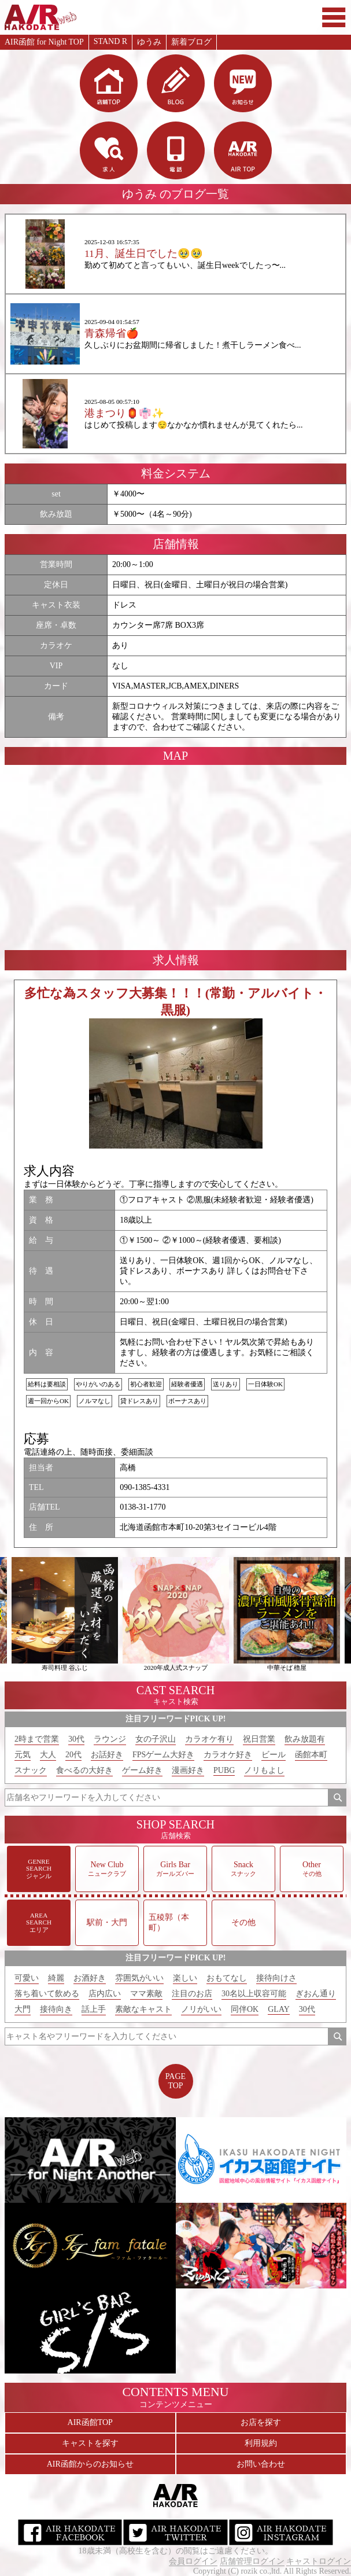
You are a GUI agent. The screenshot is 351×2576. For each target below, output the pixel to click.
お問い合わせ (261, 2464)
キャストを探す (90, 2443)
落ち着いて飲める (46, 1993)
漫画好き (188, 1770)
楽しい (185, 1978)
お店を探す (261, 2422)
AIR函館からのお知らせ (90, 2464)
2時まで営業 (36, 1739)
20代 (73, 1754)
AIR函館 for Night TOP (44, 42)
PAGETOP (175, 2081)
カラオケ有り (209, 1739)
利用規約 (261, 2443)
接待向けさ (276, 1978)
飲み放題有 (305, 1739)
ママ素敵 (146, 1993)
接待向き (56, 2009)
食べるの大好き (84, 1770)
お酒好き (89, 1978)
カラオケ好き (228, 1754)
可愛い (26, 1978)
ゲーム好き (142, 1770)
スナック (30, 1770)
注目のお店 (192, 1993)
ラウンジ (110, 1739)
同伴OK (244, 2009)
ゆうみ (149, 42)
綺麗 (56, 1978)
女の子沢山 (155, 1739)
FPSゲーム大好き (163, 1754)
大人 (48, 1754)
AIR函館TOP (90, 2422)
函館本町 (311, 1754)
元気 (22, 1754)
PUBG (224, 1770)
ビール (273, 1754)
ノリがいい (201, 2009)
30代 (76, 1739)
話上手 (94, 2009)
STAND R (110, 41)
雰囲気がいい (139, 1978)
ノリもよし (264, 1770)
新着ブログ (191, 42)
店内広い (104, 1993)
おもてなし (226, 1978)
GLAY (279, 2009)
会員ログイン (193, 2561)
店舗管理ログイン (252, 2561)
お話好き (107, 1754)
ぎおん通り (315, 1993)
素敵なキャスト (143, 2009)
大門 (22, 2009)
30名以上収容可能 (253, 1993)
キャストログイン (318, 2561)
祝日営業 (259, 1739)
